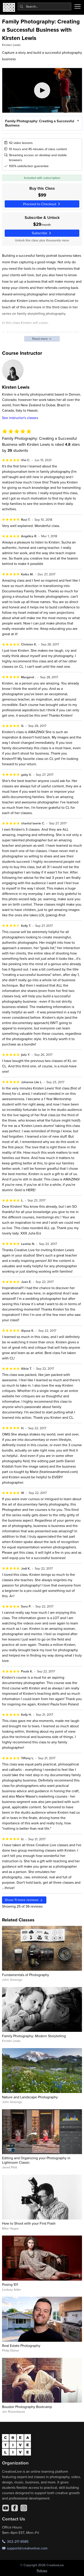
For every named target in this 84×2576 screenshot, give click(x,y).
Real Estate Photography (21, 2345)
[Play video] (42, 90)
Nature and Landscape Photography (30, 2097)
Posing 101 (10, 2284)
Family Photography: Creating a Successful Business (39, 123)
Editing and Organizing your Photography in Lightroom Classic (36, 2160)
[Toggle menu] (77, 6)
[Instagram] (23, 2508)
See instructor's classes (20, 417)
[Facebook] (14, 2508)
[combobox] (44, 6)
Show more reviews (24, 1899)
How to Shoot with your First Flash (29, 2223)
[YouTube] (5, 2508)
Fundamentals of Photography (25, 1974)
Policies (42, 2570)
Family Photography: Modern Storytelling (34, 2035)
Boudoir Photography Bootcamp (27, 2406)
